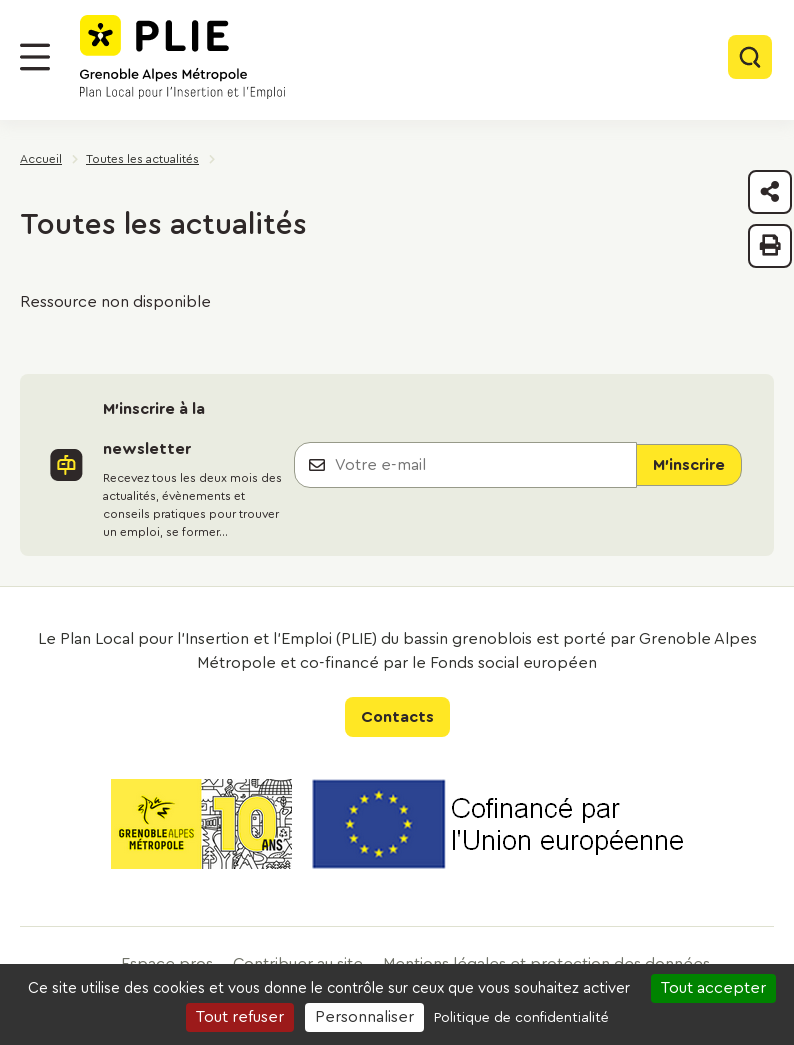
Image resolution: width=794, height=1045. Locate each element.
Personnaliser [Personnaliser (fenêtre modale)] (364, 1017)
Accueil (41, 159)
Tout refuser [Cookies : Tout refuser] (240, 1017)
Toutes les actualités (142, 159)
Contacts (397, 717)
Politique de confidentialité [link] (521, 1018)
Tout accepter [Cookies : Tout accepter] (713, 988)
